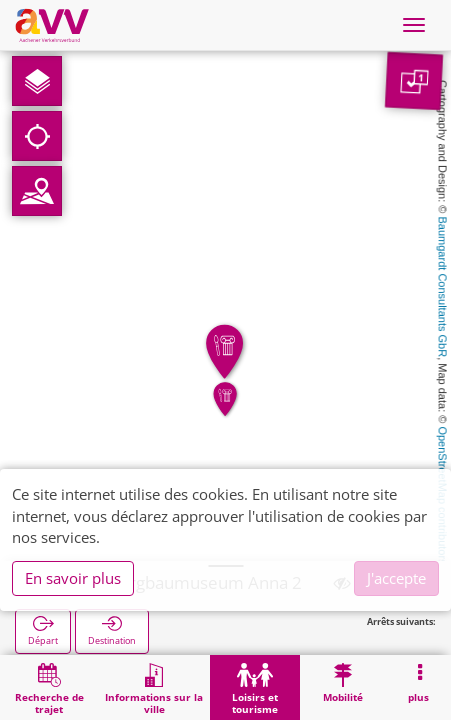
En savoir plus (73, 578)
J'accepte (396, 578)
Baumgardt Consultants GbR (443, 287)
